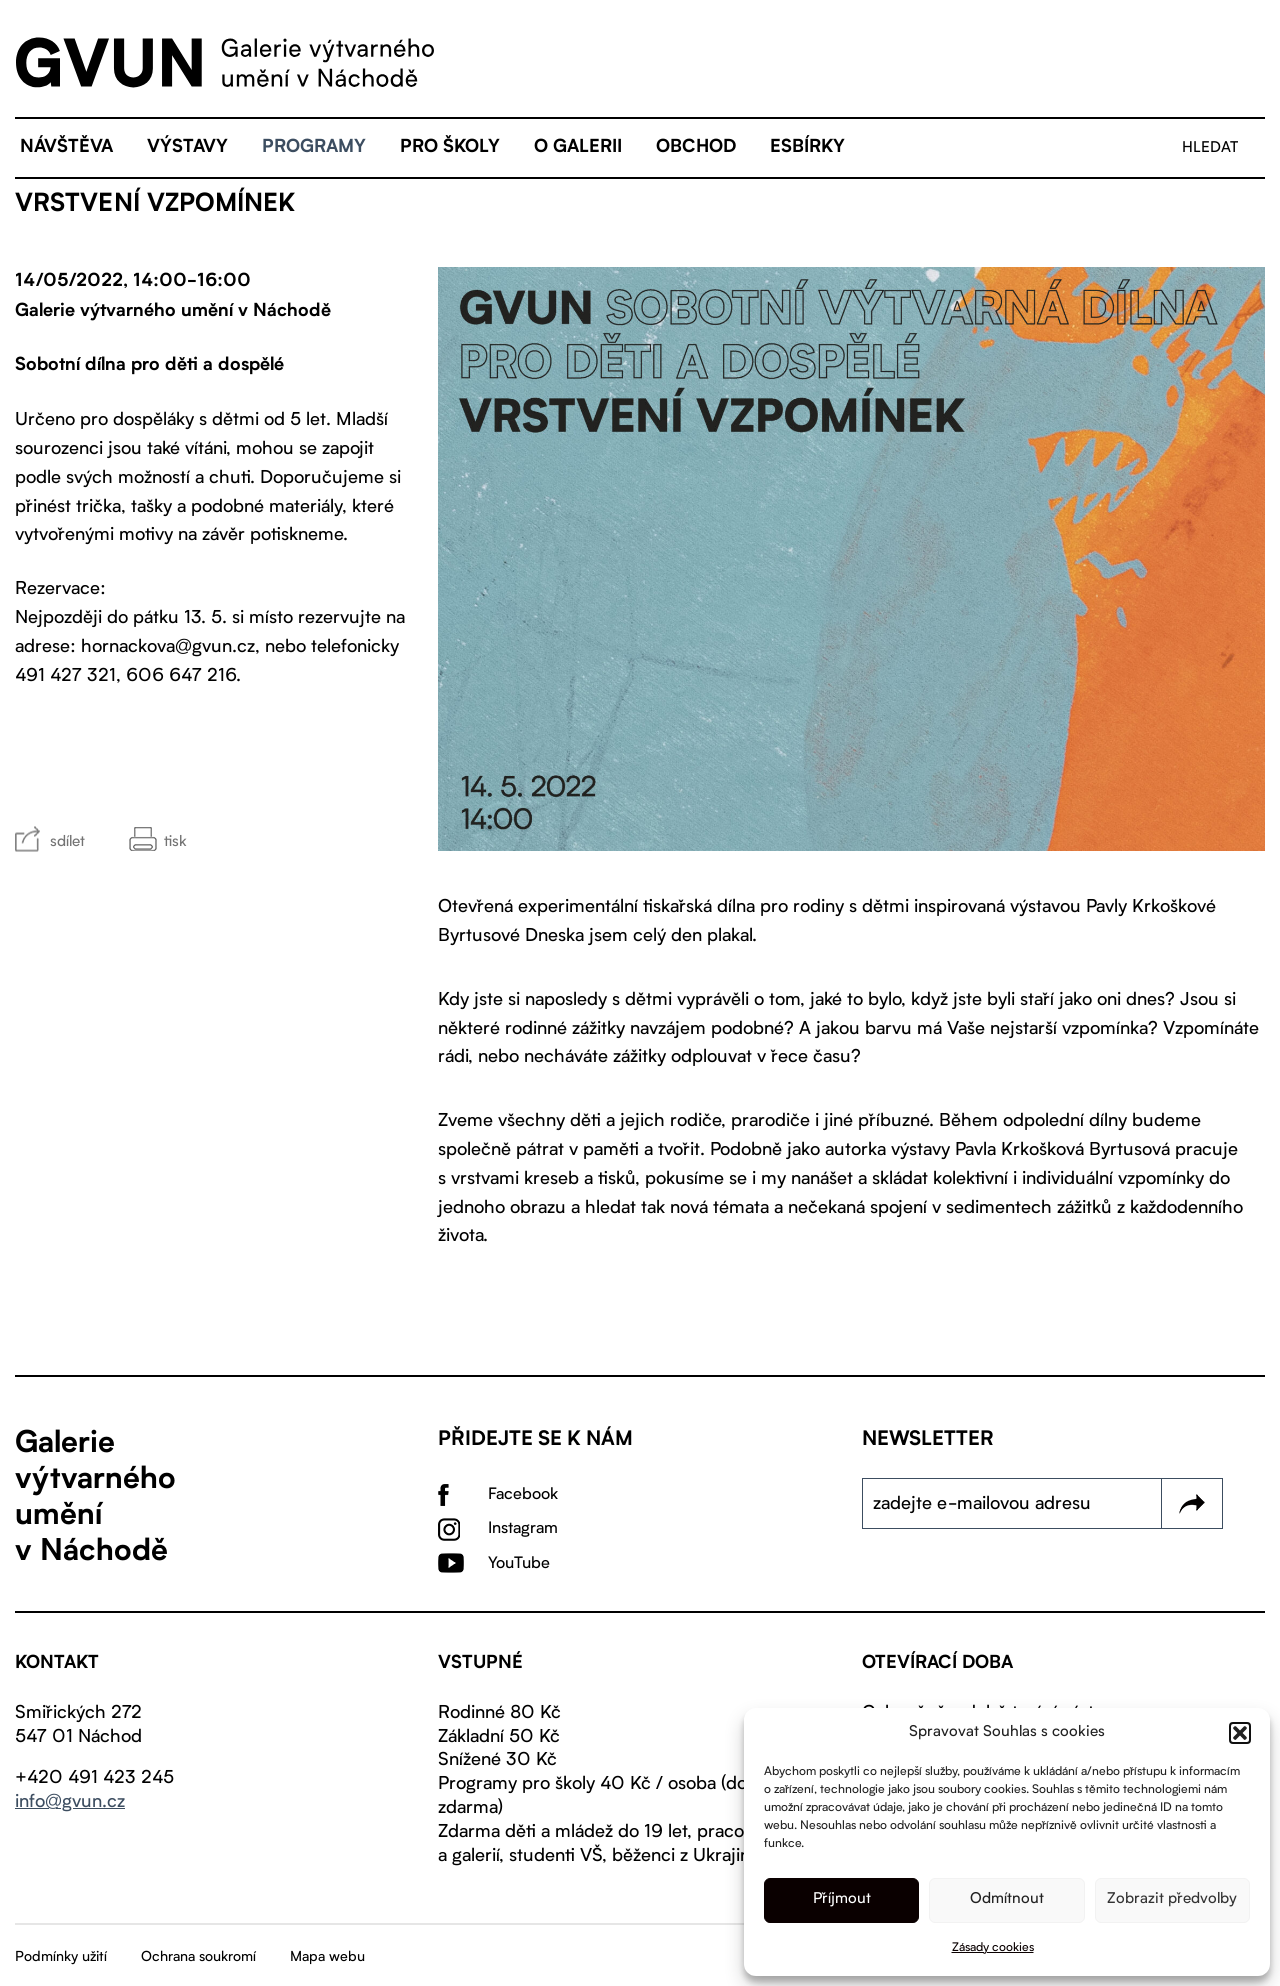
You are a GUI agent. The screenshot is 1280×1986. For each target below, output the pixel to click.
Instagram (523, 1529)
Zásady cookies (993, 1948)
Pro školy (450, 148)
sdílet (67, 842)
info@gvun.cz (70, 1802)
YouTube (519, 1564)
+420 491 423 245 (94, 1778)
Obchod (696, 148)
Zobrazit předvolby (1172, 1899)
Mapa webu (327, 1957)
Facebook (523, 1495)
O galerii (578, 148)
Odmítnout (1007, 1899)
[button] (1240, 1733)
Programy (314, 148)
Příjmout (842, 1899)
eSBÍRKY (807, 148)
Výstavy (187, 148)
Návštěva (66, 148)
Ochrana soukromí (198, 1957)
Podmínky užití (61, 1957)
